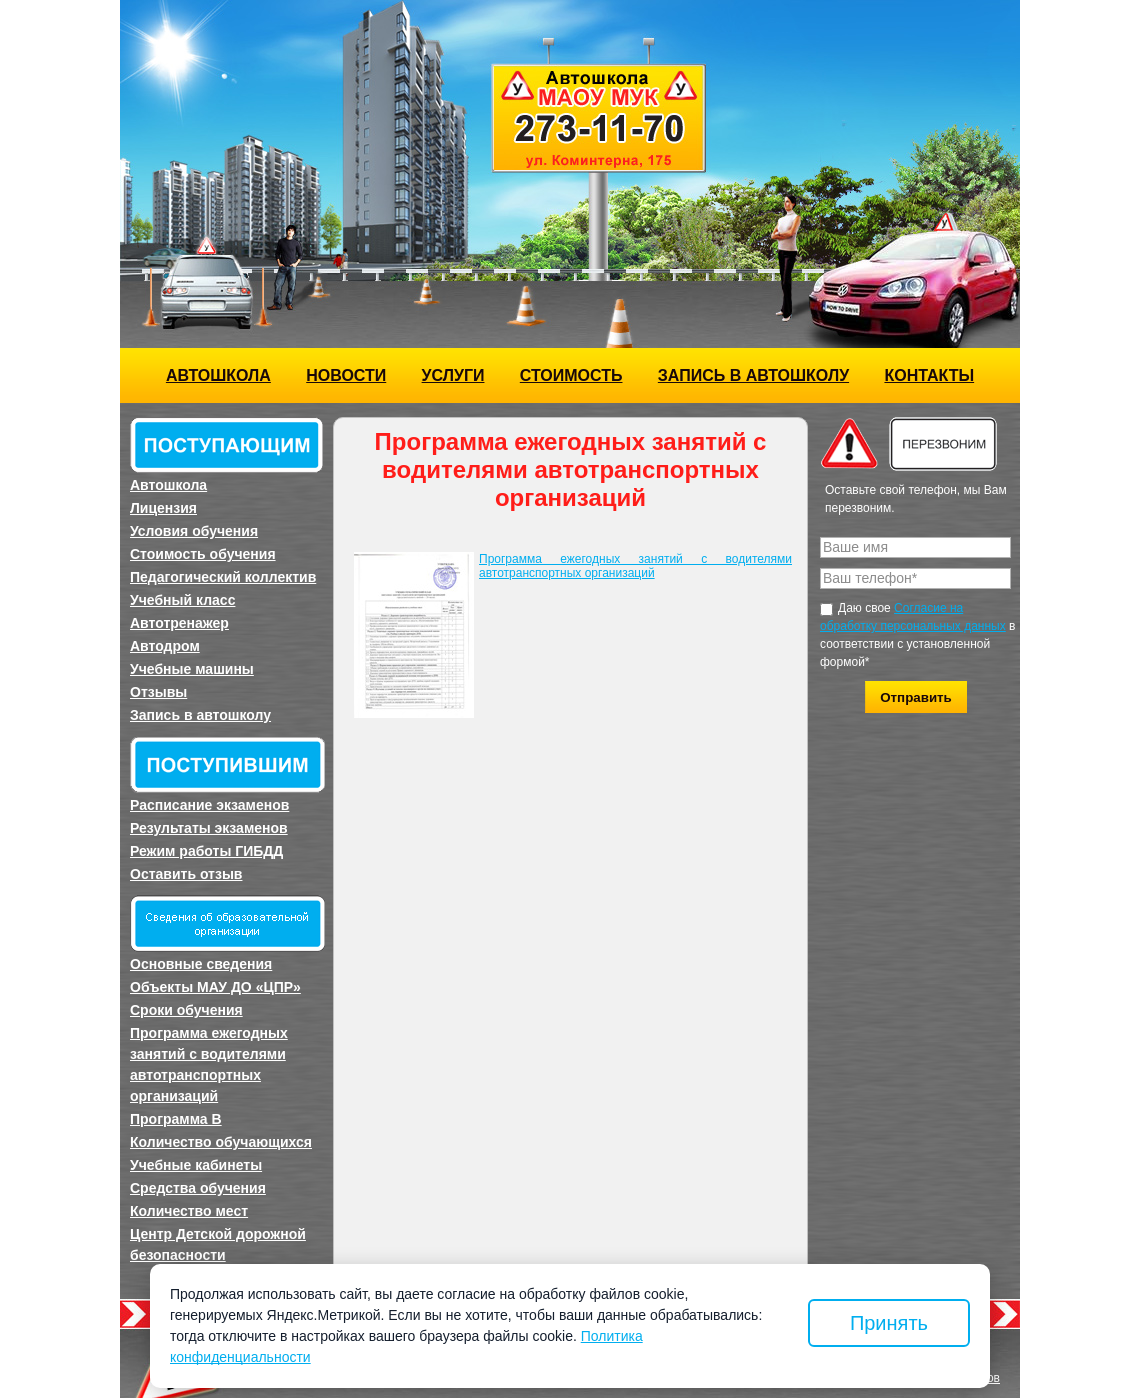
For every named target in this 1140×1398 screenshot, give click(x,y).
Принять (889, 1323)
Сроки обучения (186, 1010)
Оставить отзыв (186, 874)
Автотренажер (179, 623)
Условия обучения (194, 531)
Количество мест (189, 1211)
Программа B (176, 1119)
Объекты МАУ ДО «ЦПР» (215, 987)
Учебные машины (192, 669)
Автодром (165, 646)
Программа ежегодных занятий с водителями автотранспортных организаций (209, 1064)
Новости (346, 375)
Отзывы (158, 692)
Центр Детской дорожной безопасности (218, 1244)
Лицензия (163, 508)
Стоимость (571, 375)
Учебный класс (182, 600)
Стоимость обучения (203, 554)
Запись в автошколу (753, 375)
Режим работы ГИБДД (206, 851)
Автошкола (218, 375)
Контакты (929, 375)
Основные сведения (201, 964)
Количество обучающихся (221, 1142)
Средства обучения (198, 1188)
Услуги (453, 375)
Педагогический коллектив (223, 577)
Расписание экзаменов (209, 805)
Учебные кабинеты (196, 1165)
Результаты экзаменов (209, 828)
